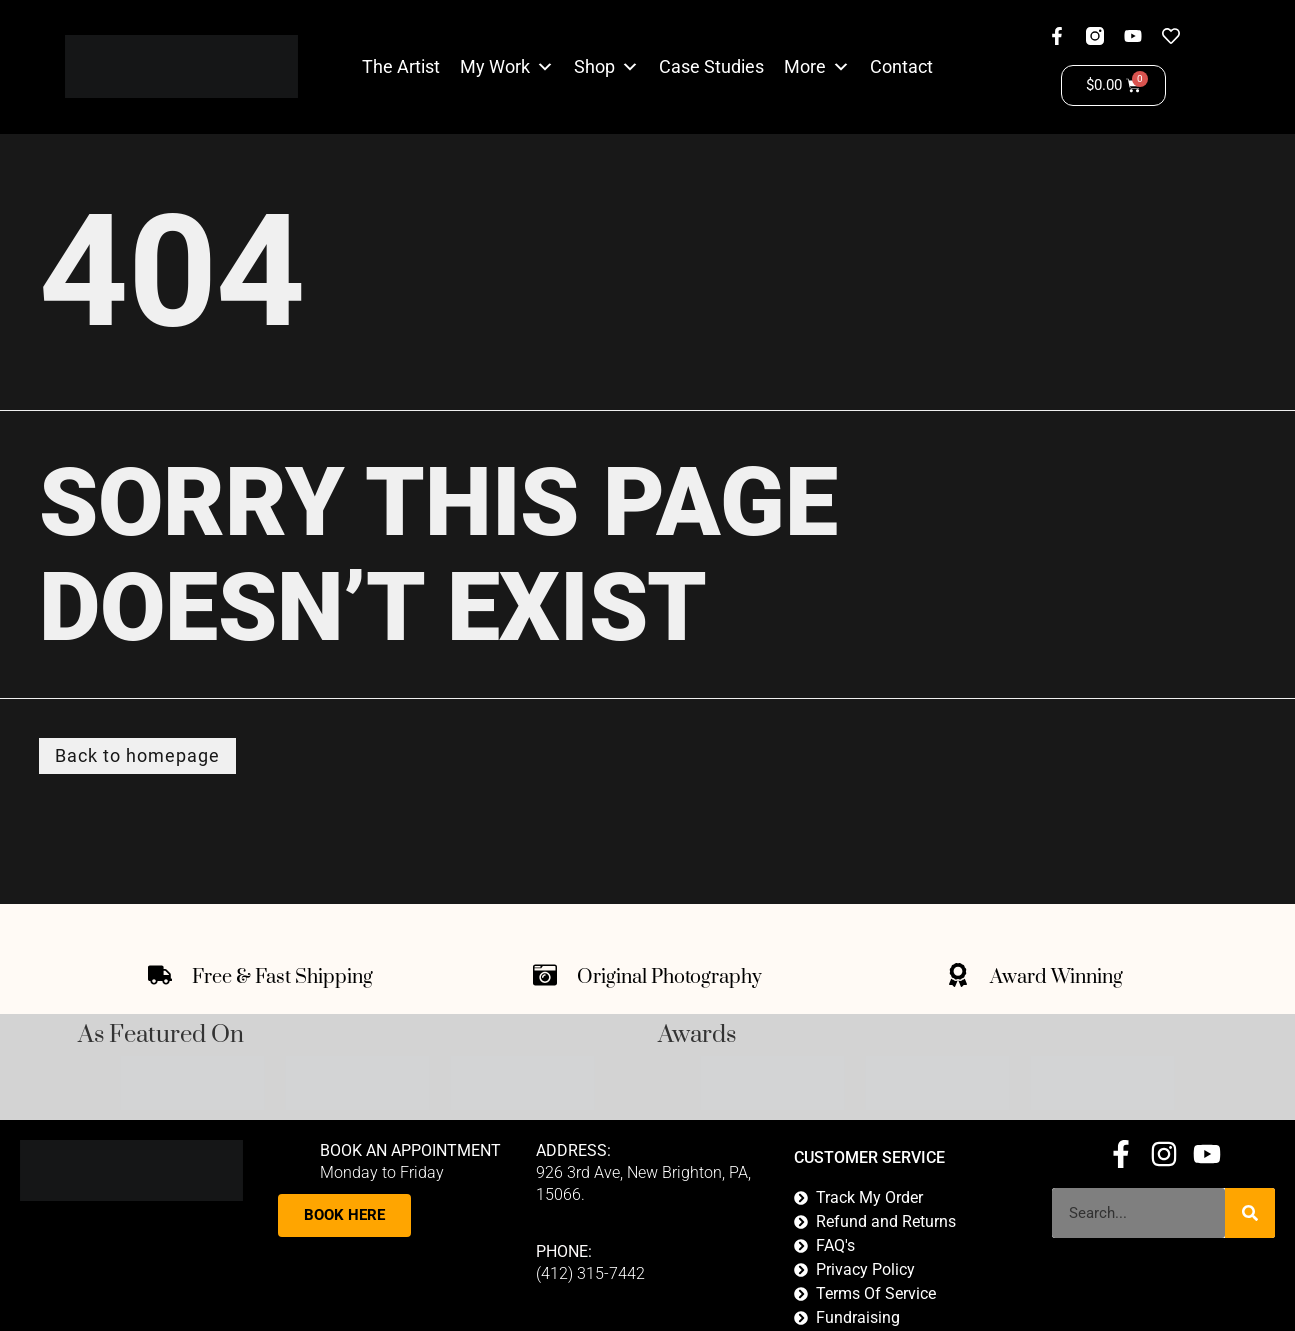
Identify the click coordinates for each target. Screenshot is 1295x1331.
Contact (901, 66)
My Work (495, 66)
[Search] (1250, 1214)
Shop (594, 66)
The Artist (401, 66)
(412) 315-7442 (590, 1274)
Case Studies (711, 66)
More (805, 66)
